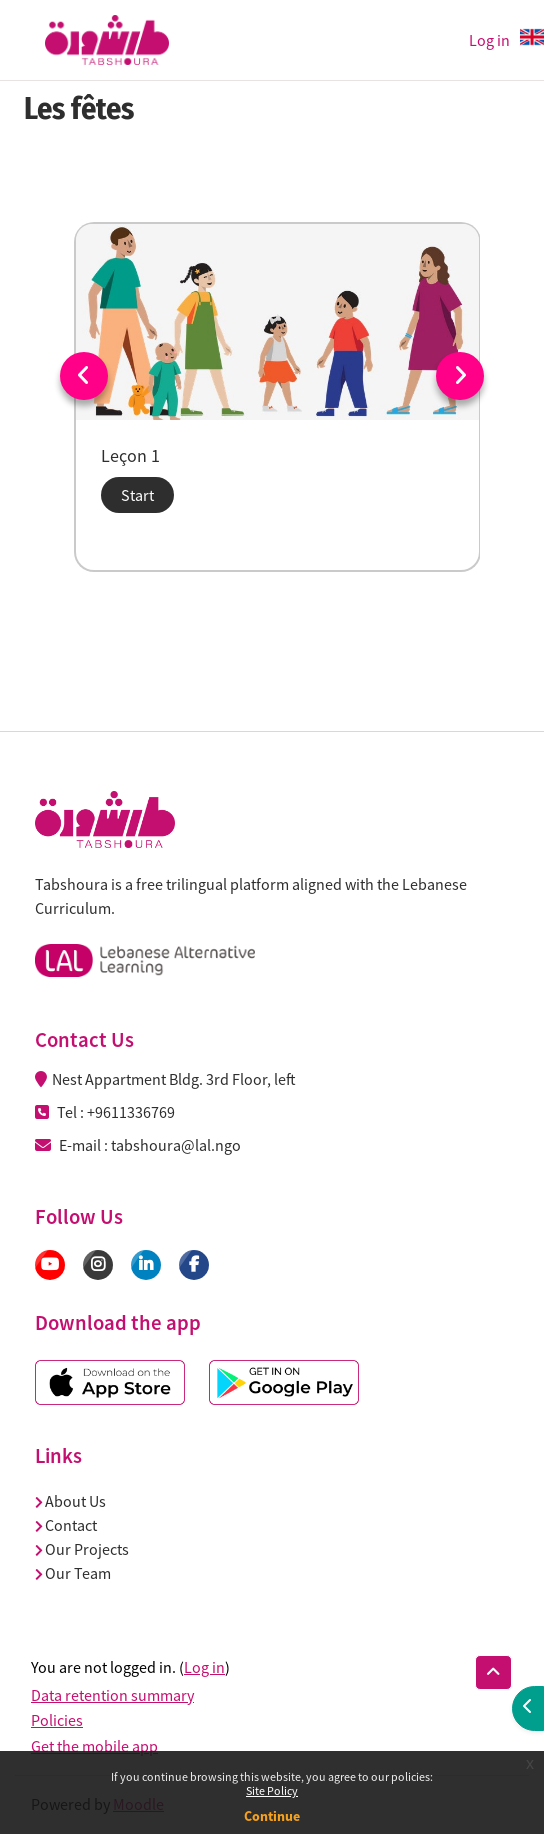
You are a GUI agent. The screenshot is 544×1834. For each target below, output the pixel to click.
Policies (57, 1720)
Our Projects (82, 1549)
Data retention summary (112, 1695)
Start (137, 495)
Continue (272, 1816)
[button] (493, 1672)
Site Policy (272, 1790)
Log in (489, 40)
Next (460, 376)
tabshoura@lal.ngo (176, 1145)
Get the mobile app (94, 1746)
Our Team (73, 1573)
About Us (70, 1501)
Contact (66, 1525)
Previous (84, 376)
